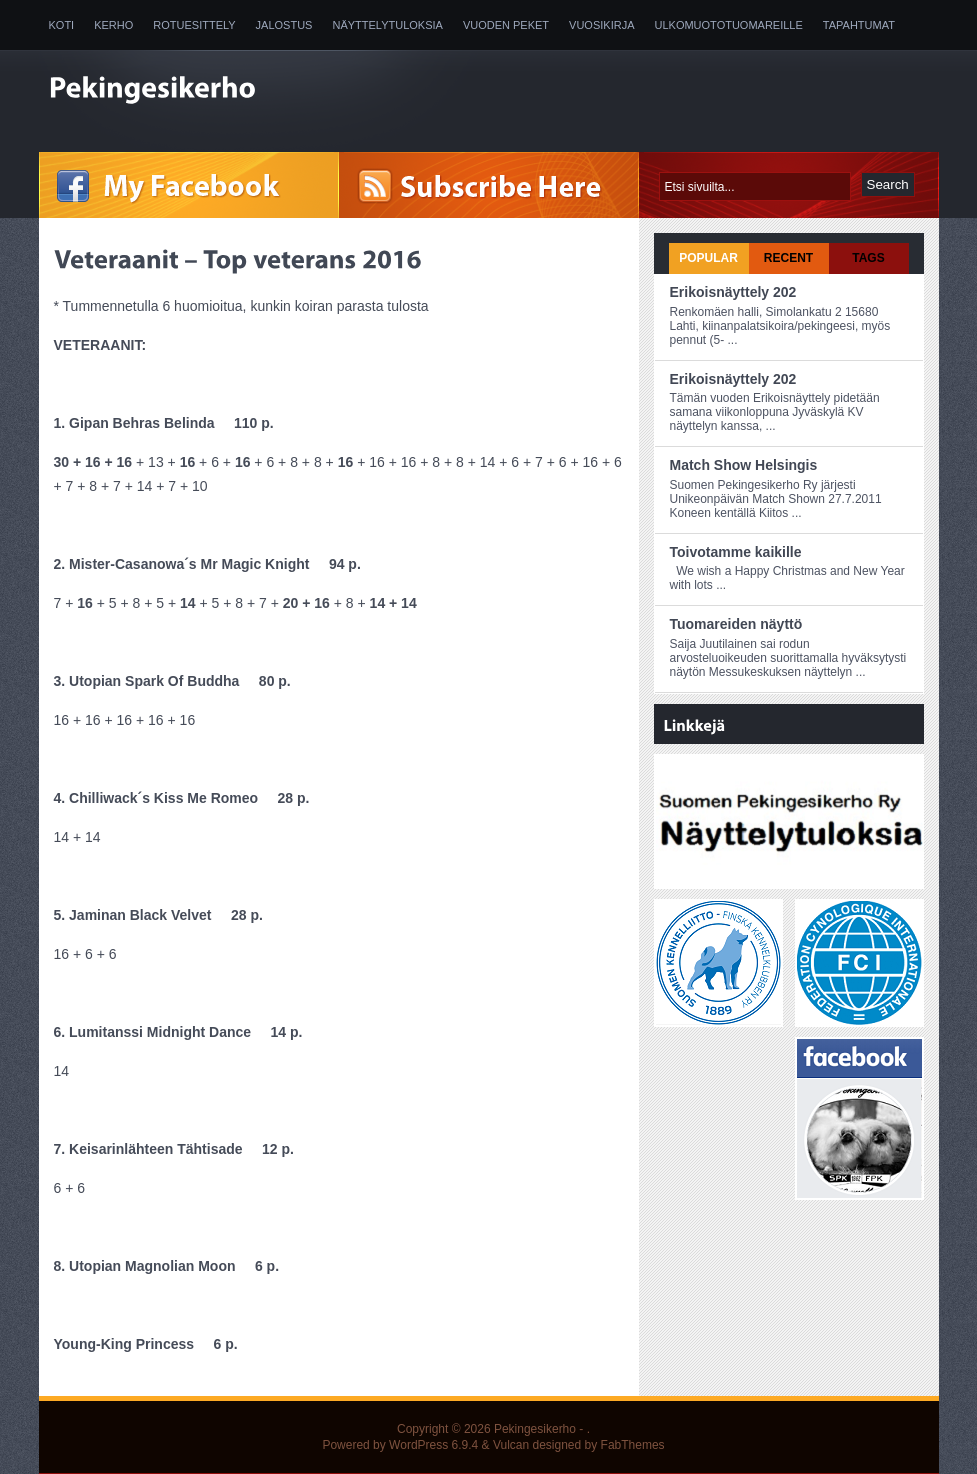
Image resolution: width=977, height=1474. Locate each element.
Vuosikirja (601, 25)
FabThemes (633, 1445)
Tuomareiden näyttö (736, 624)
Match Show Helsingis (744, 465)
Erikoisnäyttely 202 (733, 292)
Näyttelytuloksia (387, 25)
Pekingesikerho (535, 1429)
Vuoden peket (506, 25)
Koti (62, 25)
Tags (868, 258)
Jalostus (284, 25)
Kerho (113, 25)
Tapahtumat (859, 25)
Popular (708, 258)
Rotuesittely (194, 25)
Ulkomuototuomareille (729, 25)
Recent (788, 258)
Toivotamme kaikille (736, 552)
